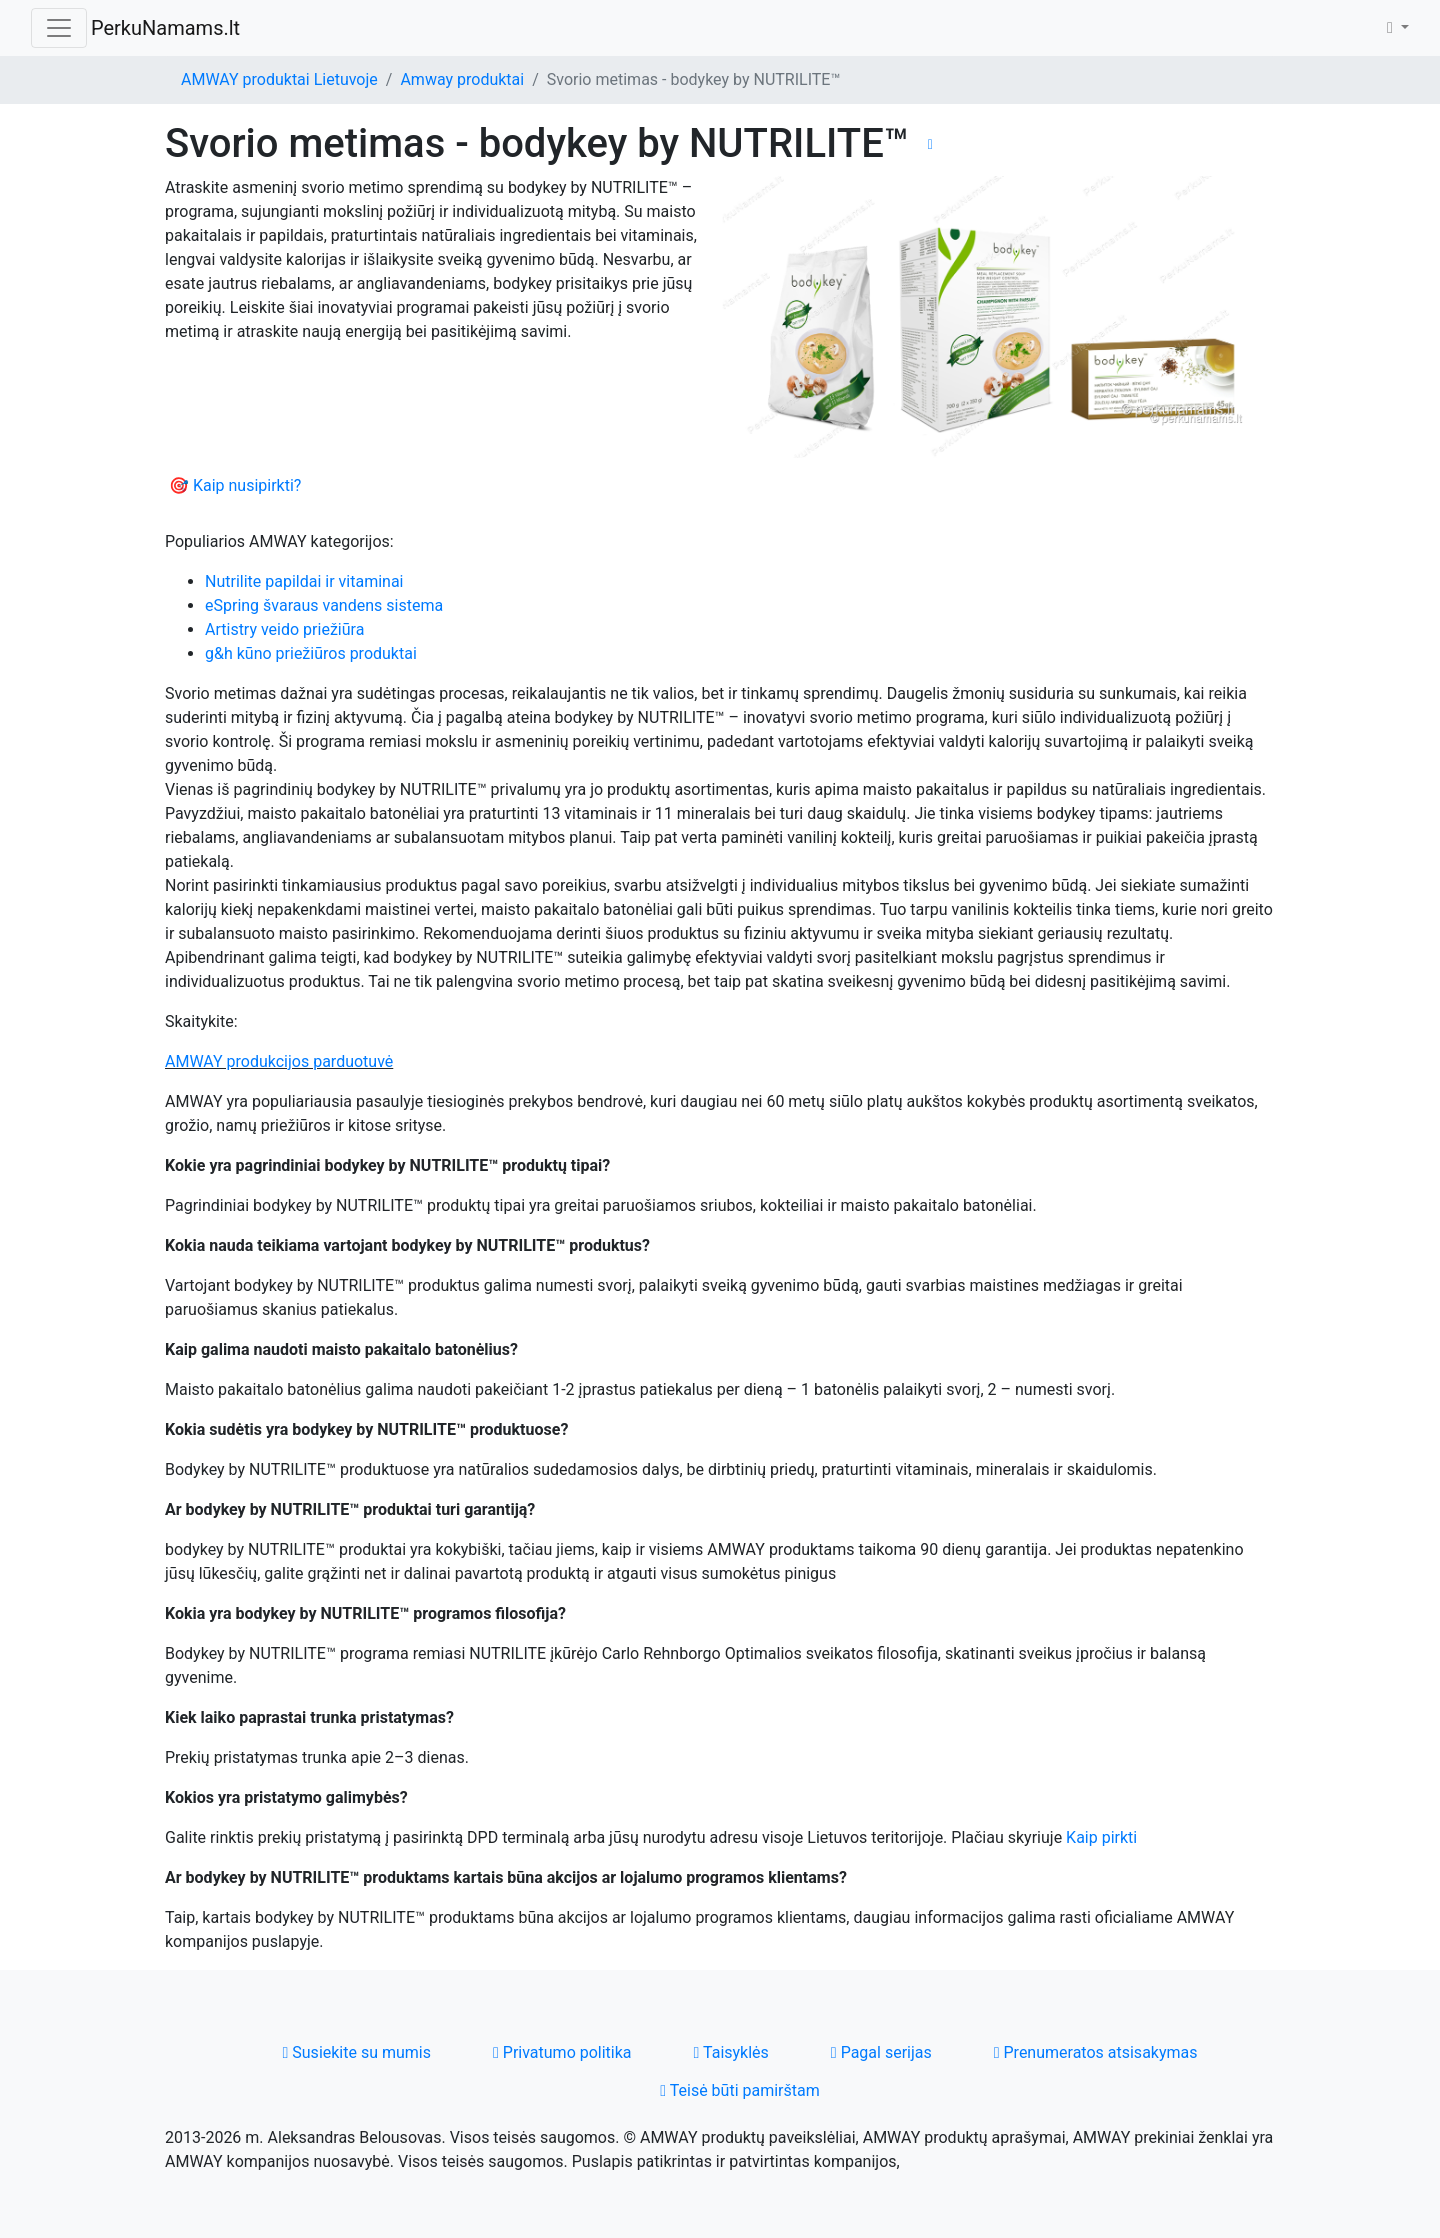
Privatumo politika (562, 2052)
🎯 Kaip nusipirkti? (235, 485)
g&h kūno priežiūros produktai (311, 653)
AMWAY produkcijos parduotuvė (279, 1061)
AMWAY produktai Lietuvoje (279, 79)
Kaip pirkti (1101, 1837)
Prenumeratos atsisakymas (1096, 2052)
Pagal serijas (881, 2052)
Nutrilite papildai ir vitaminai (304, 581)
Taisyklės (731, 2052)
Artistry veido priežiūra (284, 629)
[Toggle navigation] (59, 28)
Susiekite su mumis (356, 2052)
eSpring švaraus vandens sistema (324, 605)
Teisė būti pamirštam (740, 2090)
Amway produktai (462, 79)
